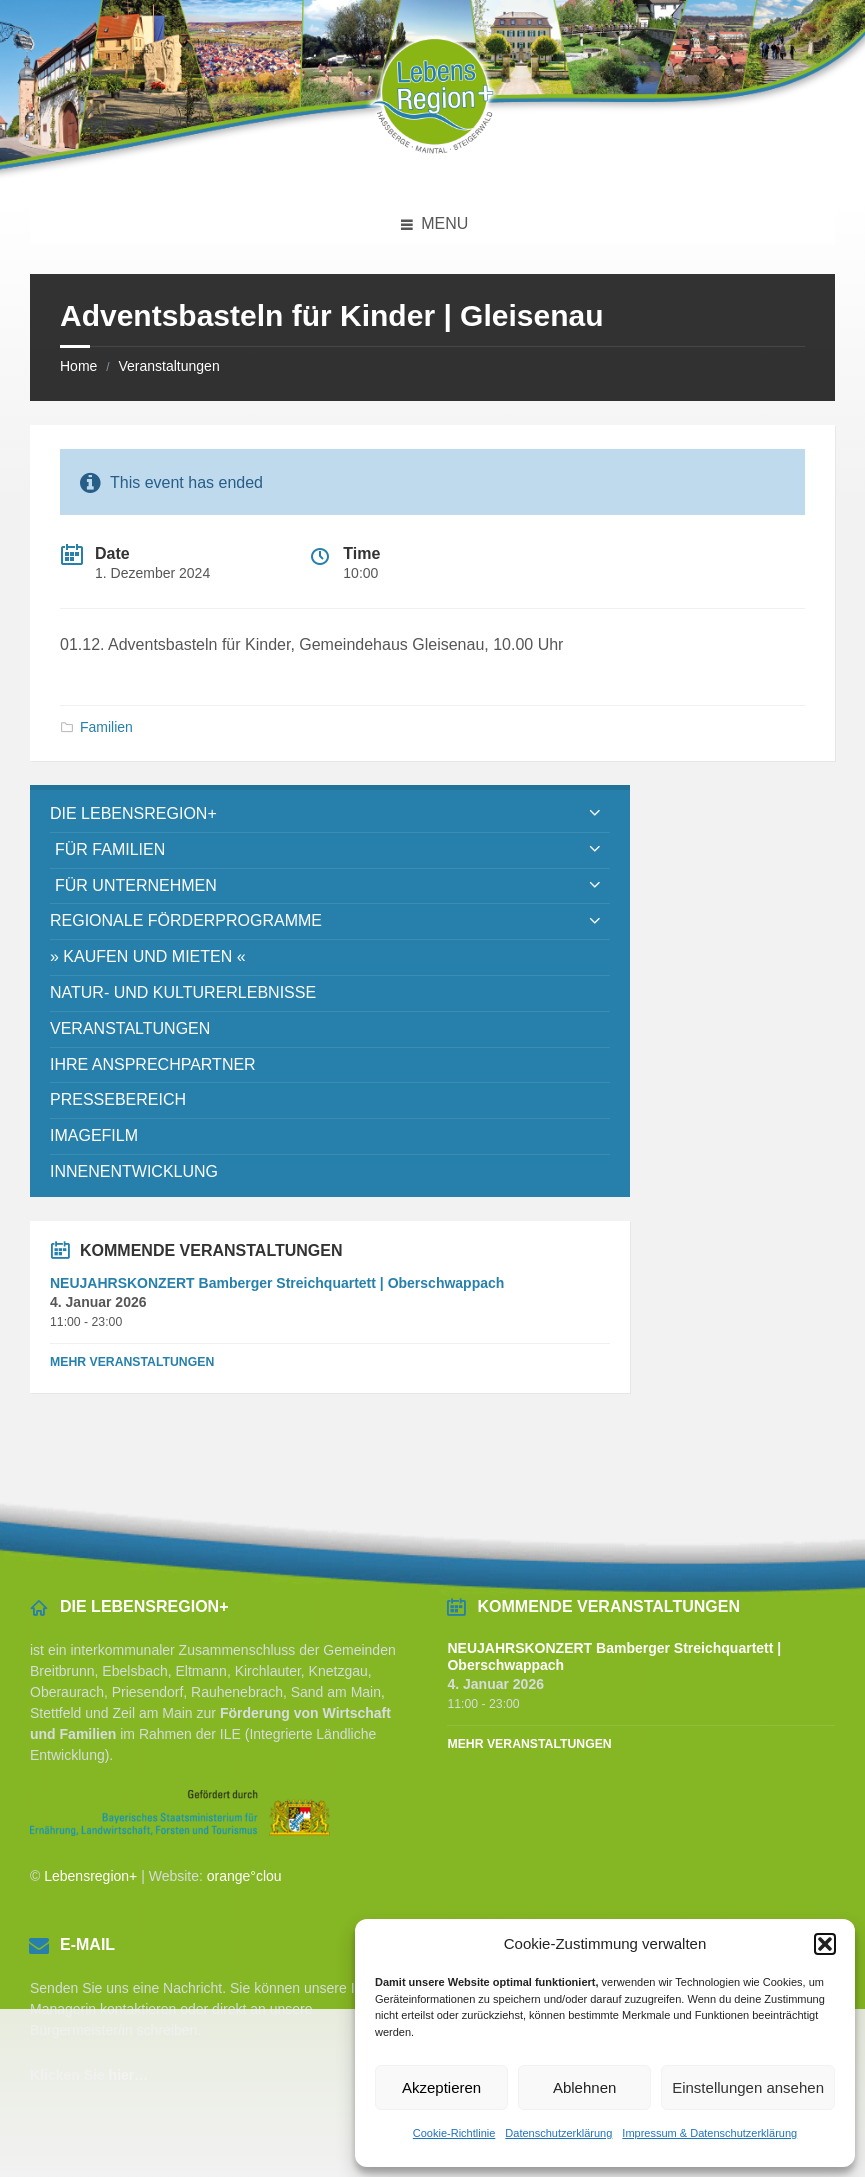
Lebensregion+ (90, 1876)
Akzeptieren (441, 2087)
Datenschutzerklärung (558, 2133)
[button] (825, 1944)
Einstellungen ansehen (748, 2087)
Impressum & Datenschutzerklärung (709, 2133)
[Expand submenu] (595, 814)
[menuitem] (330, 814)
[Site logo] (433, 164)
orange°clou (244, 1876)
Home (78, 366)
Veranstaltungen (168, 366)
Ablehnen (584, 2087)
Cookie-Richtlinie (454, 2133)
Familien (106, 727)
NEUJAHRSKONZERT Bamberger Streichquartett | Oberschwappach (277, 1283)
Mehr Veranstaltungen (132, 1362)
